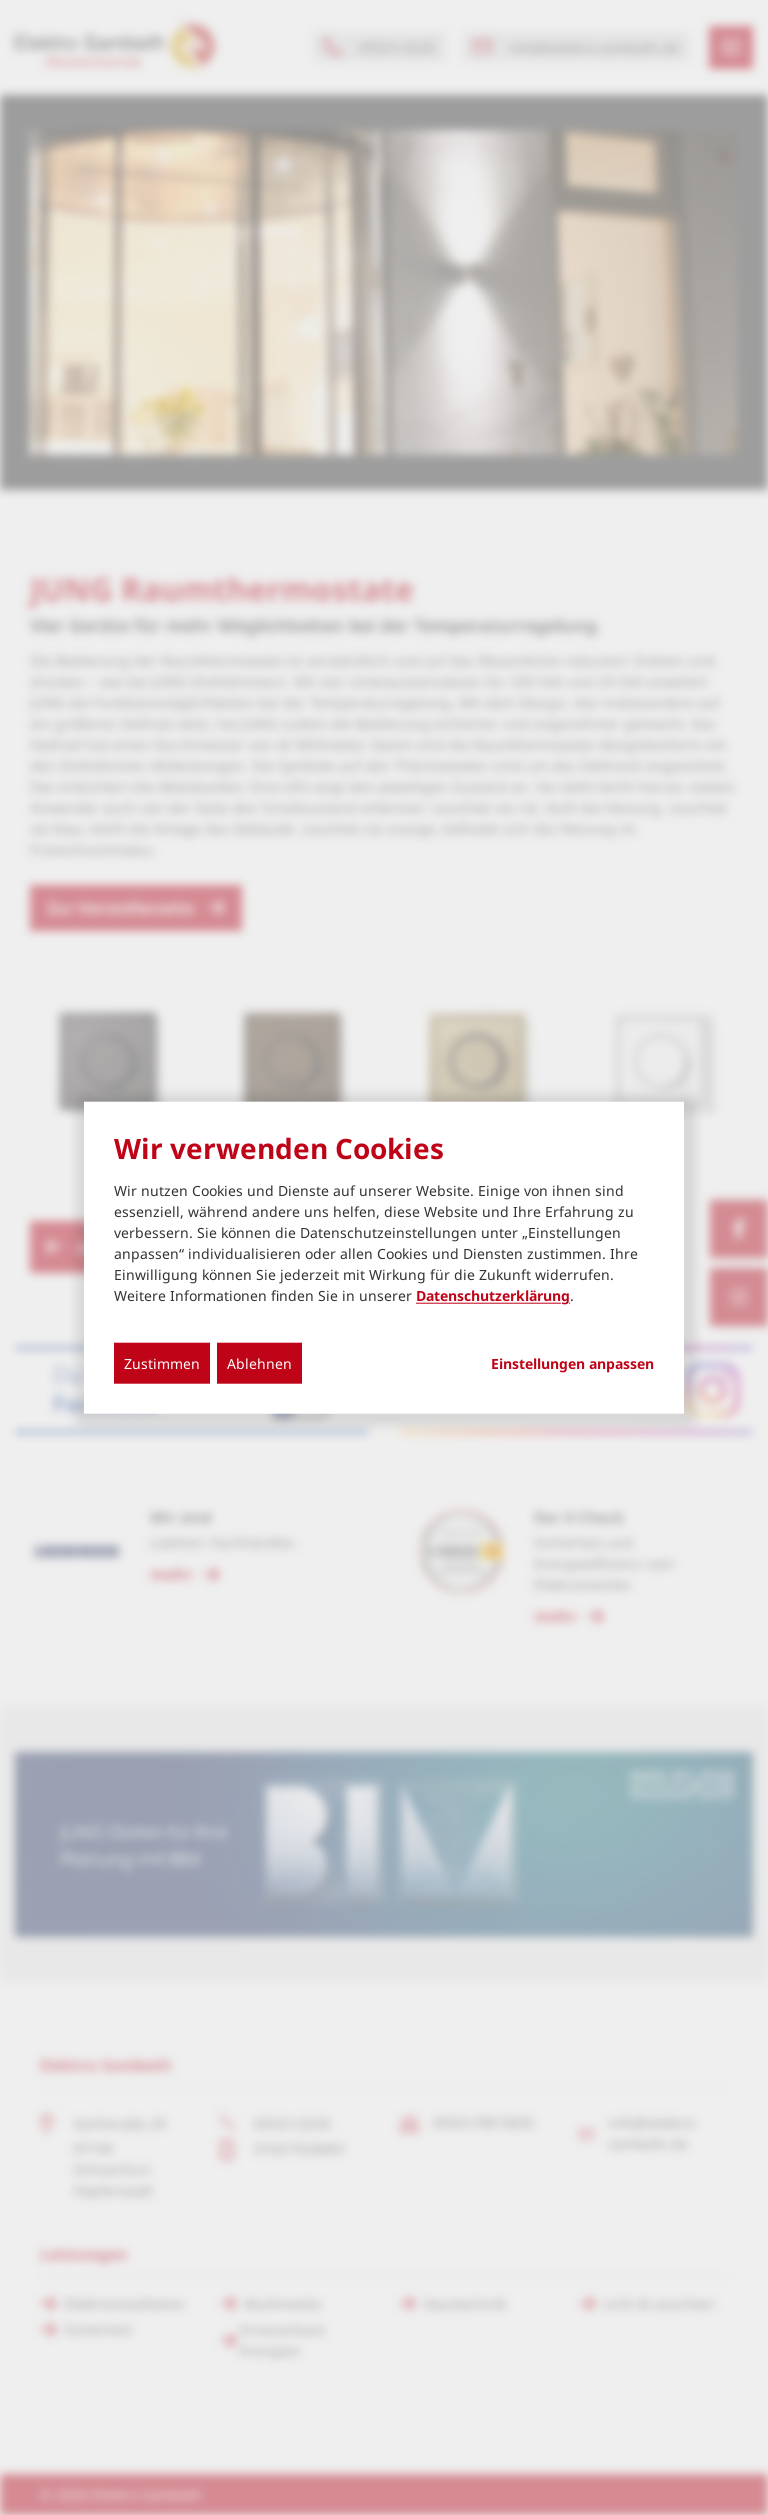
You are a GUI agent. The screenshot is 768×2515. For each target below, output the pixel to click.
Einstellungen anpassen (572, 1364)
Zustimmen (162, 1363)
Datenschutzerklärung (493, 1295)
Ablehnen (259, 1363)
